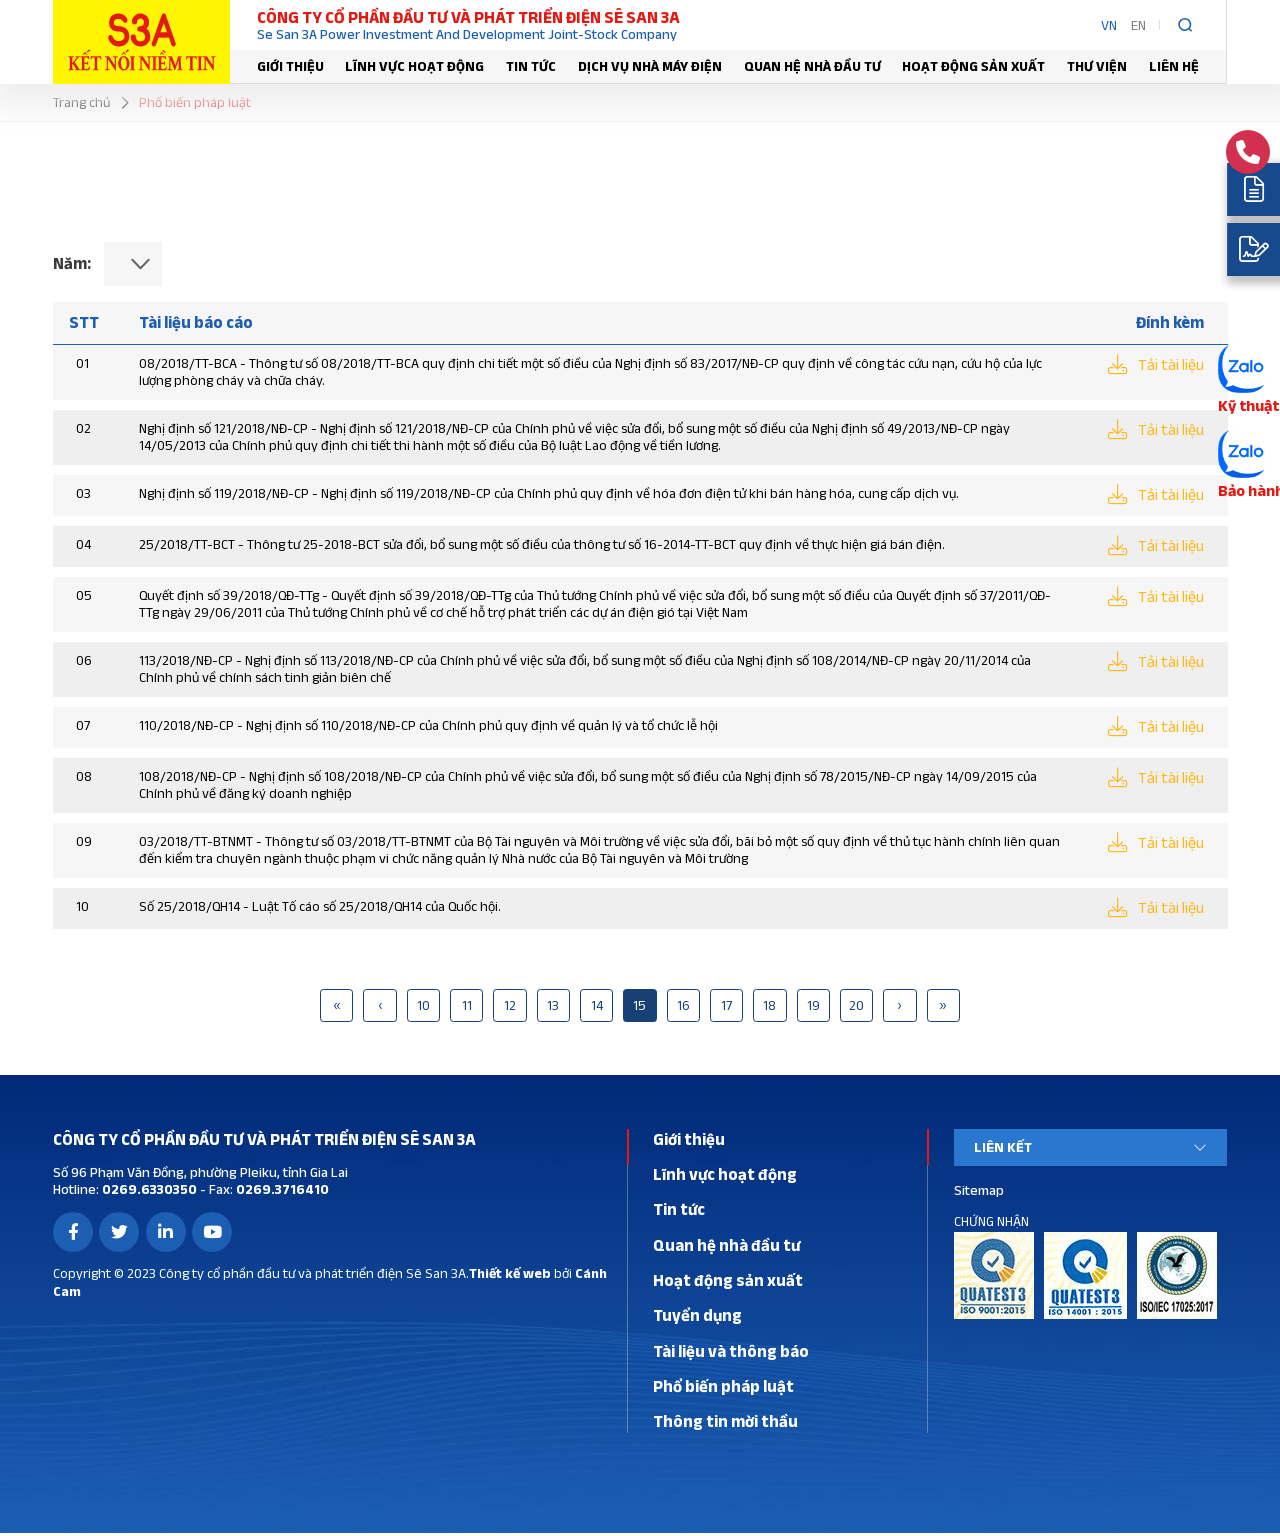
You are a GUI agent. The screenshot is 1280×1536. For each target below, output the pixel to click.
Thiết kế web (510, 1276)
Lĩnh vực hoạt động (414, 66)
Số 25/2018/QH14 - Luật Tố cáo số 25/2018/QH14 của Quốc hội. (320, 908)
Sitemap (979, 1192)
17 (726, 1008)
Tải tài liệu (1170, 365)
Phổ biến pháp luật (723, 1389)
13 (553, 1008)
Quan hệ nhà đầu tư (812, 66)
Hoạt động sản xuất (973, 66)
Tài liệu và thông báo (731, 1354)
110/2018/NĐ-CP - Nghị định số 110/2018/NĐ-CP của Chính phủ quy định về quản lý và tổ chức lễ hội (428, 726)
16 (683, 1008)
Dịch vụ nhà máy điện (650, 66)
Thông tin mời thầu (725, 1424)
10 (423, 1008)
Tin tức (531, 66)
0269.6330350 (148, 1192)
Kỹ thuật (1245, 405)
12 (510, 1008)
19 (813, 1008)
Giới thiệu (290, 66)
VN (1109, 25)
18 (769, 1008)
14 (597, 1008)
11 (467, 1008)
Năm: (72, 263)
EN (1138, 25)
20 (856, 1008)
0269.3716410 (281, 1192)
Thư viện (1097, 66)
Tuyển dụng (697, 1318)
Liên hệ (1174, 66)
